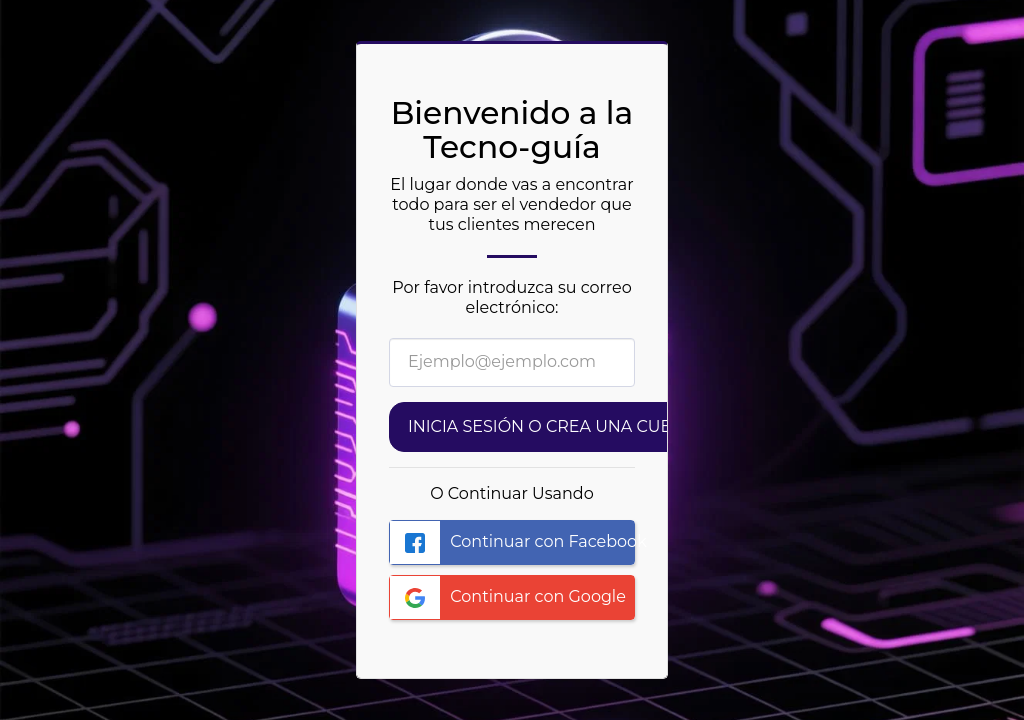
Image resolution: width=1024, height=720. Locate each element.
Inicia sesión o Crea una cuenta (556, 426)
